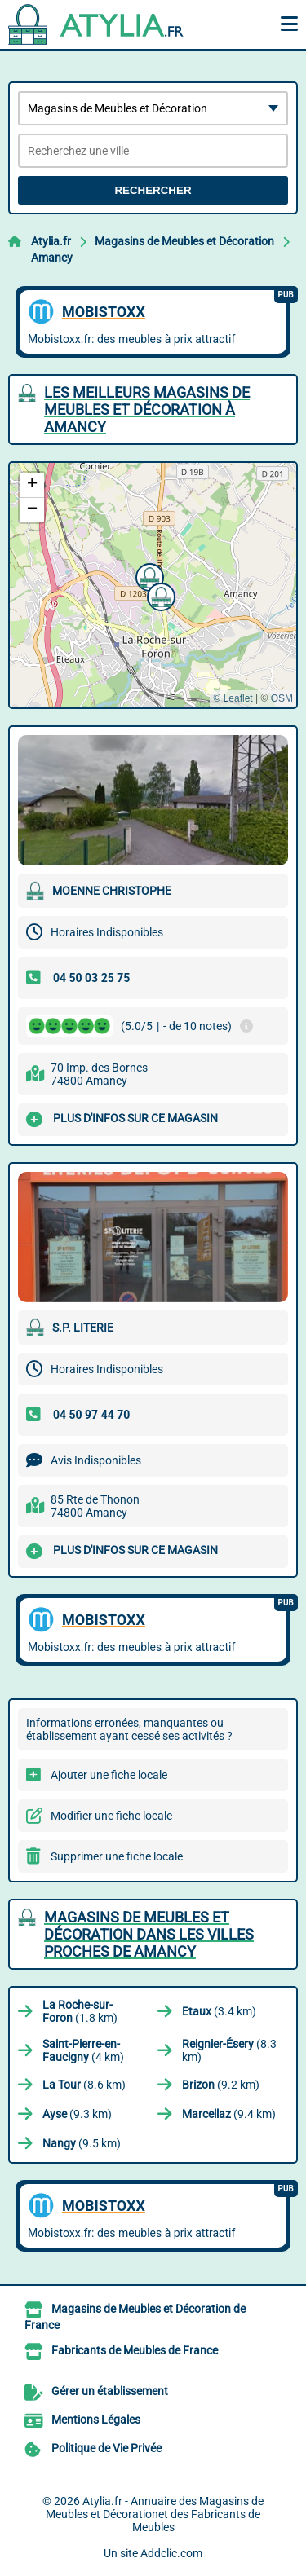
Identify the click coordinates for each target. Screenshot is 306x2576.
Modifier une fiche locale (111, 1815)
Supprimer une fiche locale (117, 1856)
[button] (147, 575)
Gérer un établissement (109, 2391)
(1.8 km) (80, 2011)
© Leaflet (232, 698)
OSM (282, 698)
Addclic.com (171, 2553)
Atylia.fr (51, 241)
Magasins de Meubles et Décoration (184, 241)
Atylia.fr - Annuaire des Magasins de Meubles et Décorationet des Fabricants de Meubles (155, 2514)
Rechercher (152, 190)
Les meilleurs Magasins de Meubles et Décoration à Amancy (147, 409)
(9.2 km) (220, 2084)
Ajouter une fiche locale (109, 1774)
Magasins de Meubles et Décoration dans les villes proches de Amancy (149, 1934)
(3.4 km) (219, 2011)
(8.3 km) (229, 2050)
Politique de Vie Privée (106, 2448)
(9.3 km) (77, 2113)
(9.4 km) (229, 2113)
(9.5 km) (81, 2143)
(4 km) (83, 2050)
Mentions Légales (95, 2419)
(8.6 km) (84, 2084)
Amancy (52, 257)
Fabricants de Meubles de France (134, 2350)
